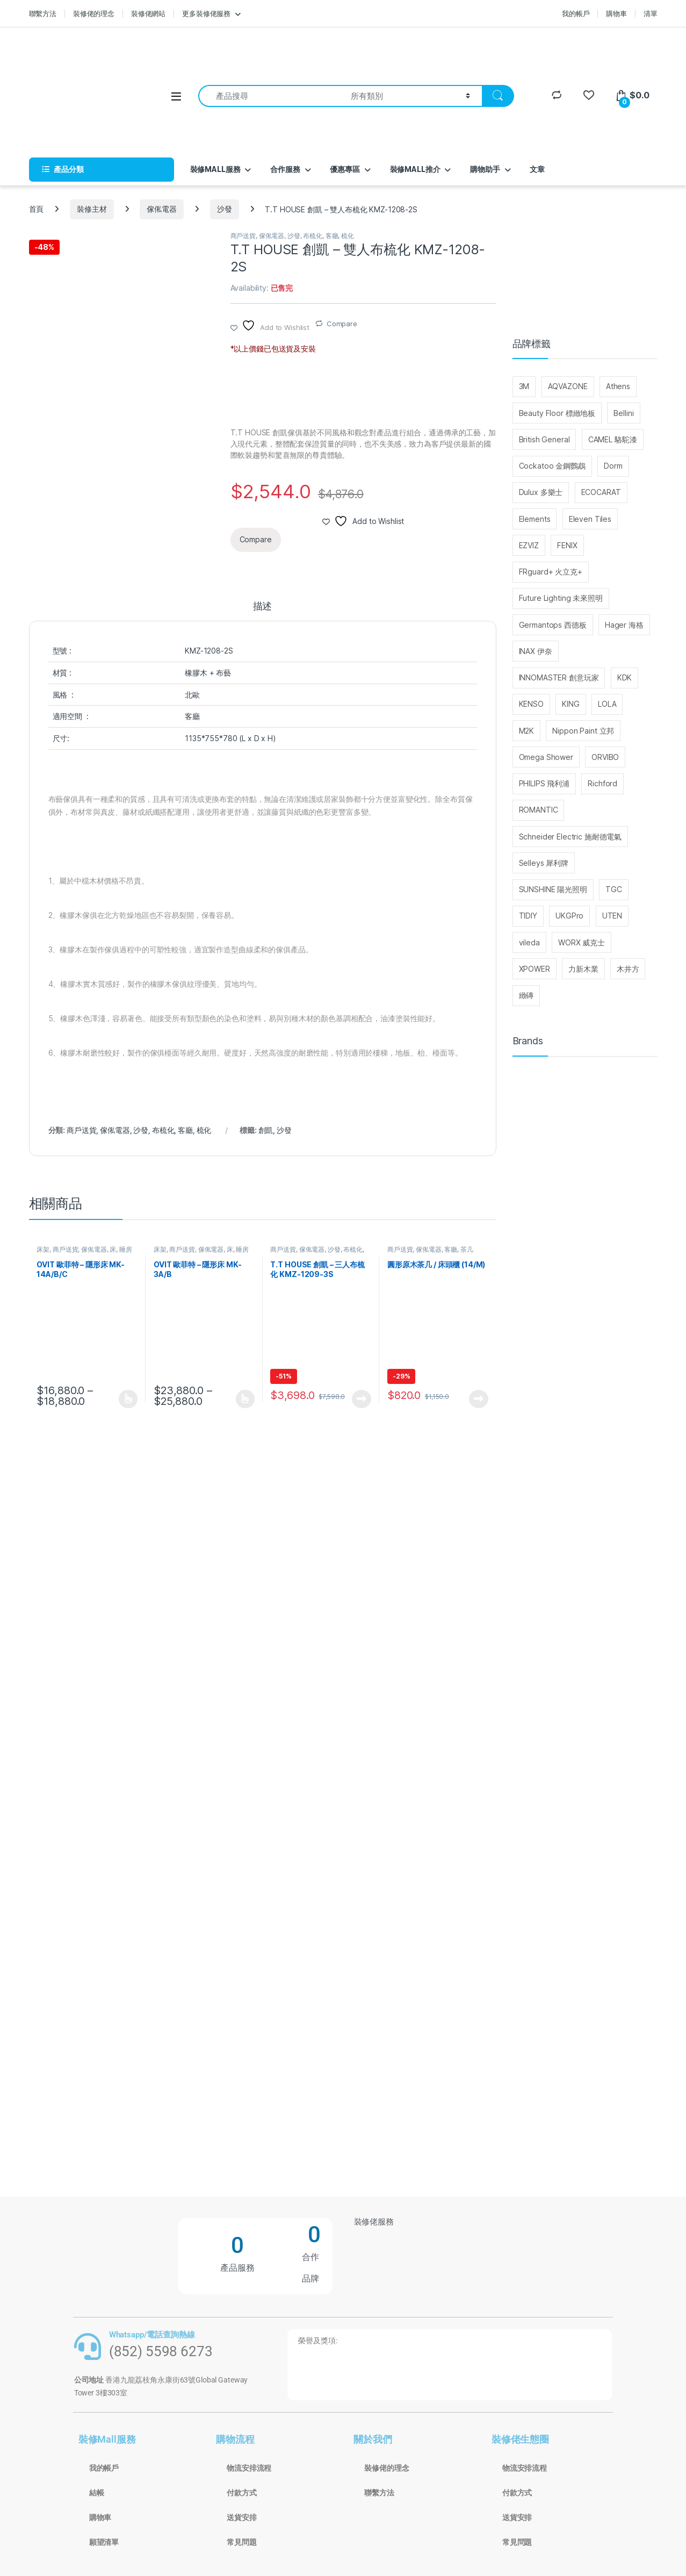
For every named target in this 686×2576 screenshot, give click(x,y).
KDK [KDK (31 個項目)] (624, 677)
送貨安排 (241, 2517)
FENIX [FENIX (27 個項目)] (567, 545)
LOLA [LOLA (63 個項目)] (607, 703)
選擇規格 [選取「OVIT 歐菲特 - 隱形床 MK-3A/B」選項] (245, 1399)
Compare (342, 323)
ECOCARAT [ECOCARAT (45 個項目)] (601, 492)
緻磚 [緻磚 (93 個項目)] (526, 995)
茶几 (466, 1249)
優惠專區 (344, 169)
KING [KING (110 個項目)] (570, 703)
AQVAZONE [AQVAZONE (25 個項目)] (568, 386)
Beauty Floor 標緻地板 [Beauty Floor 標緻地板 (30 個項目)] (557, 413)
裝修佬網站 (148, 13)
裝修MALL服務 (215, 169)
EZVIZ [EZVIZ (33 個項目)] (529, 545)
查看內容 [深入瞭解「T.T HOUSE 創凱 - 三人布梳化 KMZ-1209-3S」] (361, 1399)
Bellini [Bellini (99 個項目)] (623, 413)
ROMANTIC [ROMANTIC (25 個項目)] (538, 809)
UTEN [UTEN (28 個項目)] (612, 915)
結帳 (96, 2492)
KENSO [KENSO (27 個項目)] (531, 703)
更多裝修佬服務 (206, 13)
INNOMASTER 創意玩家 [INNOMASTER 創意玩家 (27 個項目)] (559, 677)
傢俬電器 (161, 208)
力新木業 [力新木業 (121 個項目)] (583, 968)
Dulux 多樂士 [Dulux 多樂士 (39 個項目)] (541, 492)
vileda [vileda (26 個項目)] (529, 942)
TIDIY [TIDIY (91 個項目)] (528, 915)
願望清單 (104, 2542)
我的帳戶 (575, 13)
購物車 (616, 13)
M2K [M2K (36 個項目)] (527, 730)
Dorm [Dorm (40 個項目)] (613, 465)
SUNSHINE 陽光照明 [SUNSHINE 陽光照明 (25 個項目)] (553, 889)
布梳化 (312, 236)
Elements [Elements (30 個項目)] (535, 518)
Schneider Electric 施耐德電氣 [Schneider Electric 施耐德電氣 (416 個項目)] (570, 836)
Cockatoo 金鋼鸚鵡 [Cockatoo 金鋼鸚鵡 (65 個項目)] (552, 465)
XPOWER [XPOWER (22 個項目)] (534, 968)
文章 (537, 169)
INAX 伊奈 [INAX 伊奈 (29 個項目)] (535, 651)
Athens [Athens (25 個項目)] (618, 386)
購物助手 (485, 169)
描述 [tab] (262, 606)
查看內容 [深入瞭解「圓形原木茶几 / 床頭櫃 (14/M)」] (478, 1399)
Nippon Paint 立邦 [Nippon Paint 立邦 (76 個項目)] (583, 730)
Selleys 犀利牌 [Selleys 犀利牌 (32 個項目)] (543, 862)
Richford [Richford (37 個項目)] (602, 783)
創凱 (265, 1130)
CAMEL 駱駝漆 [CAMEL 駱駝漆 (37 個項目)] (612, 439)
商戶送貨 (243, 236)
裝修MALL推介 (415, 169)
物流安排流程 (249, 2468)
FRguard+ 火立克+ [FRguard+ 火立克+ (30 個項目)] (550, 571)
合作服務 (285, 169)
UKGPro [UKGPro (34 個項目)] (569, 915)
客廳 (332, 236)
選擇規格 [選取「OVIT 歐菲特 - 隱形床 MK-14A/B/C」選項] (128, 1399)
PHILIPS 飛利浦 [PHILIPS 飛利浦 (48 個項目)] (544, 783)
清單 (651, 13)
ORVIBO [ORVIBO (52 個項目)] (605, 757)
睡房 (125, 1249)
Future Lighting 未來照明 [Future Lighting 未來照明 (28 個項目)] (561, 597)
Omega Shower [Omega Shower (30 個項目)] (546, 757)
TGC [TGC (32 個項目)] (613, 889)
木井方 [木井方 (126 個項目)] (628, 968)
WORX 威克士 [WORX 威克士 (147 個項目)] (581, 942)
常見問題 (241, 2542)
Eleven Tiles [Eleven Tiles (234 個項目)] (590, 518)
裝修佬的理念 (93, 13)
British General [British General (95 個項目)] (544, 439)
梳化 (347, 236)
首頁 (36, 208)
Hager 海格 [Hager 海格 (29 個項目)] (624, 624)
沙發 (224, 208)
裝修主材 (91, 208)
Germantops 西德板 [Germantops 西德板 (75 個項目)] (553, 624)
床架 (43, 1249)
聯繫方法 (42, 13)
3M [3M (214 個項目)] (524, 386)
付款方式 (241, 2492)
